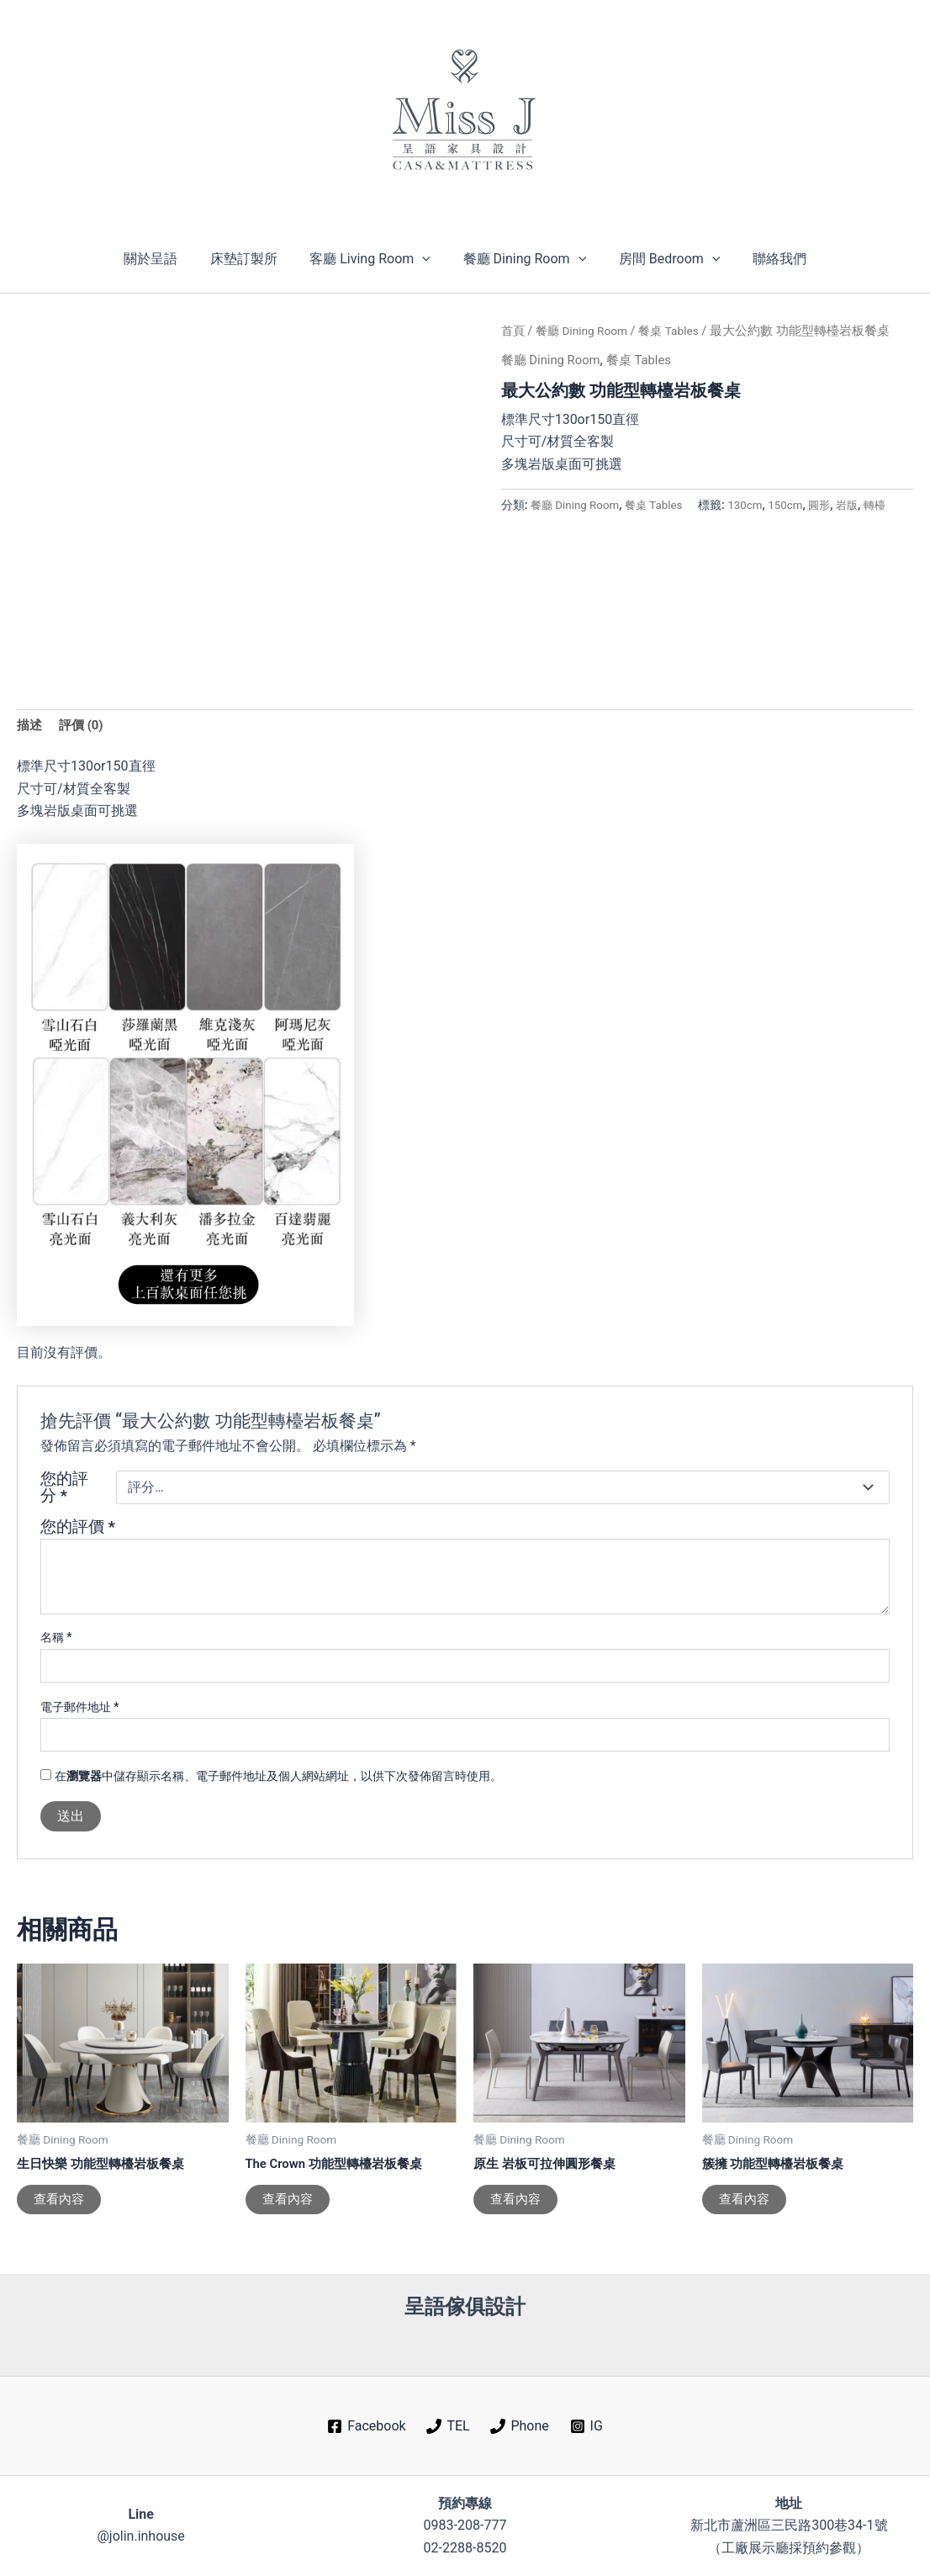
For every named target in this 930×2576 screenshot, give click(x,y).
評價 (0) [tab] (84, 726)
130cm (549, 525)
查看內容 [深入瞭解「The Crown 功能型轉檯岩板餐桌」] (289, 2205)
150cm (591, 525)
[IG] (586, 2427)
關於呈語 (165, 259)
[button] (425, 259)
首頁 (513, 330)
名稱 (56, 1640)
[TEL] (448, 2427)
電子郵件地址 (79, 1709)
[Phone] (519, 2427)
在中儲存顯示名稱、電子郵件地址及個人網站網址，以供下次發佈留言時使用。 (278, 1778)
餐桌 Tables (679, 330)
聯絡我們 (765, 259)
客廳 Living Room (373, 259)
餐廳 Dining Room (522, 259)
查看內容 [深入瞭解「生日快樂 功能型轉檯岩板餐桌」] (60, 2205)
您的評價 (77, 1529)
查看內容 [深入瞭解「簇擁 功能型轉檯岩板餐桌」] (746, 2205)
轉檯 (687, 525)
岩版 (657, 525)
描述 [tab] (30, 726)
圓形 (628, 525)
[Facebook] (366, 2427)
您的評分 (64, 1490)
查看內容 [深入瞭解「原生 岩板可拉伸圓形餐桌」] (517, 2205)
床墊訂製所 (252, 259)
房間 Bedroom (661, 259)
